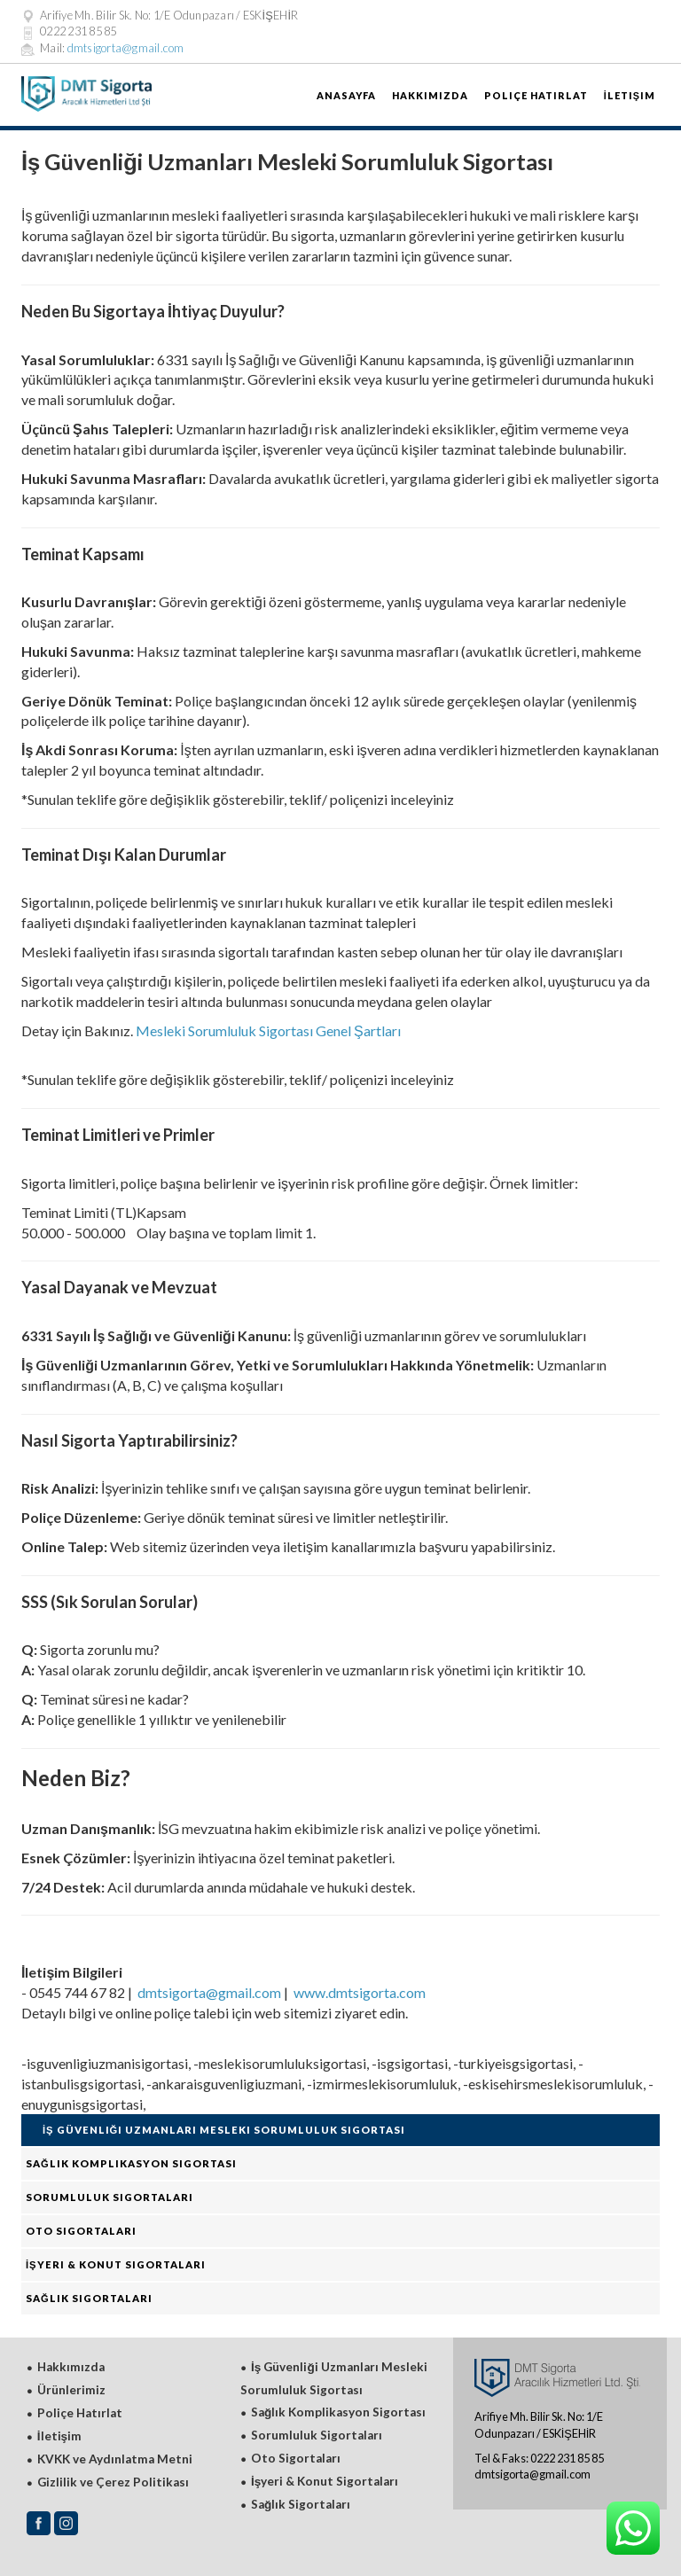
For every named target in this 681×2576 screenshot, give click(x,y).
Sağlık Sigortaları (89, 2298)
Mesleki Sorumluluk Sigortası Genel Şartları (268, 1030)
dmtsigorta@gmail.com (125, 48)
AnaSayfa (346, 95)
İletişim (629, 95)
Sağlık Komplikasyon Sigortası (131, 2163)
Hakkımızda (430, 95)
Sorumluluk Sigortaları (109, 2197)
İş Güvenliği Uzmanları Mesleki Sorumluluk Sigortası (224, 2129)
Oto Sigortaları (81, 2230)
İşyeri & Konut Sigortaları (116, 2264)
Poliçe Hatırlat (536, 95)
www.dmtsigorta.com (360, 1992)
